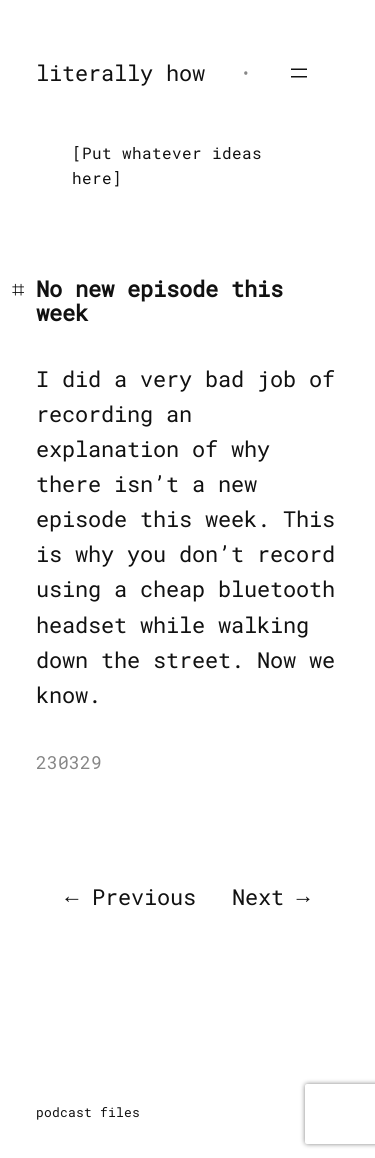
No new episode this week (159, 301)
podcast (64, 1112)
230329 (69, 762)
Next (258, 896)
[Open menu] (299, 73)
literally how (120, 72)
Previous (144, 896)
